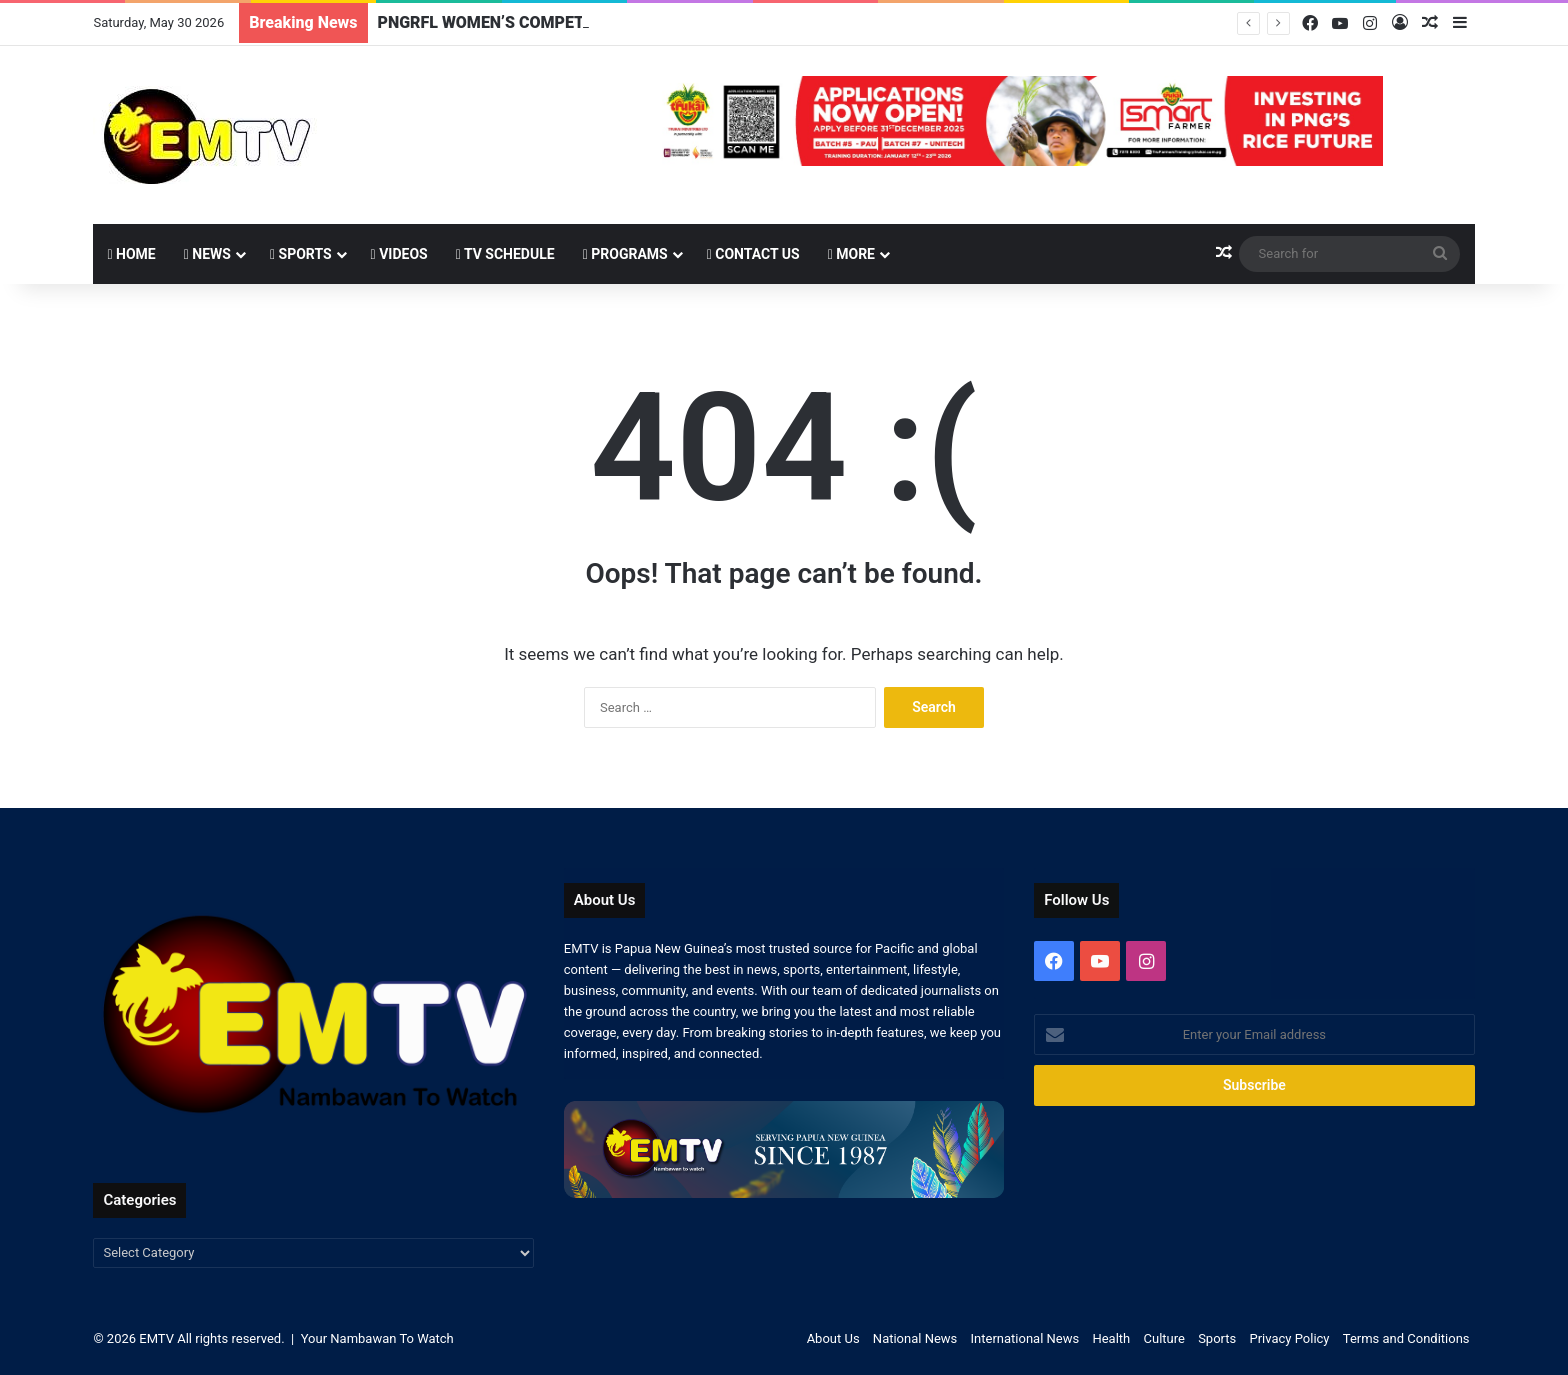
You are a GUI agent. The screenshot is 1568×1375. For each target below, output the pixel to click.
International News (1025, 1338)
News (207, 254)
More (851, 254)
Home (131, 254)
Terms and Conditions (1406, 1338)
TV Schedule (505, 254)
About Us (833, 1338)
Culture (1164, 1338)
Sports (301, 254)
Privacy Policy (1289, 1338)
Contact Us (753, 254)
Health (1111, 1338)
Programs (625, 254)
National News (915, 1338)
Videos (399, 254)
